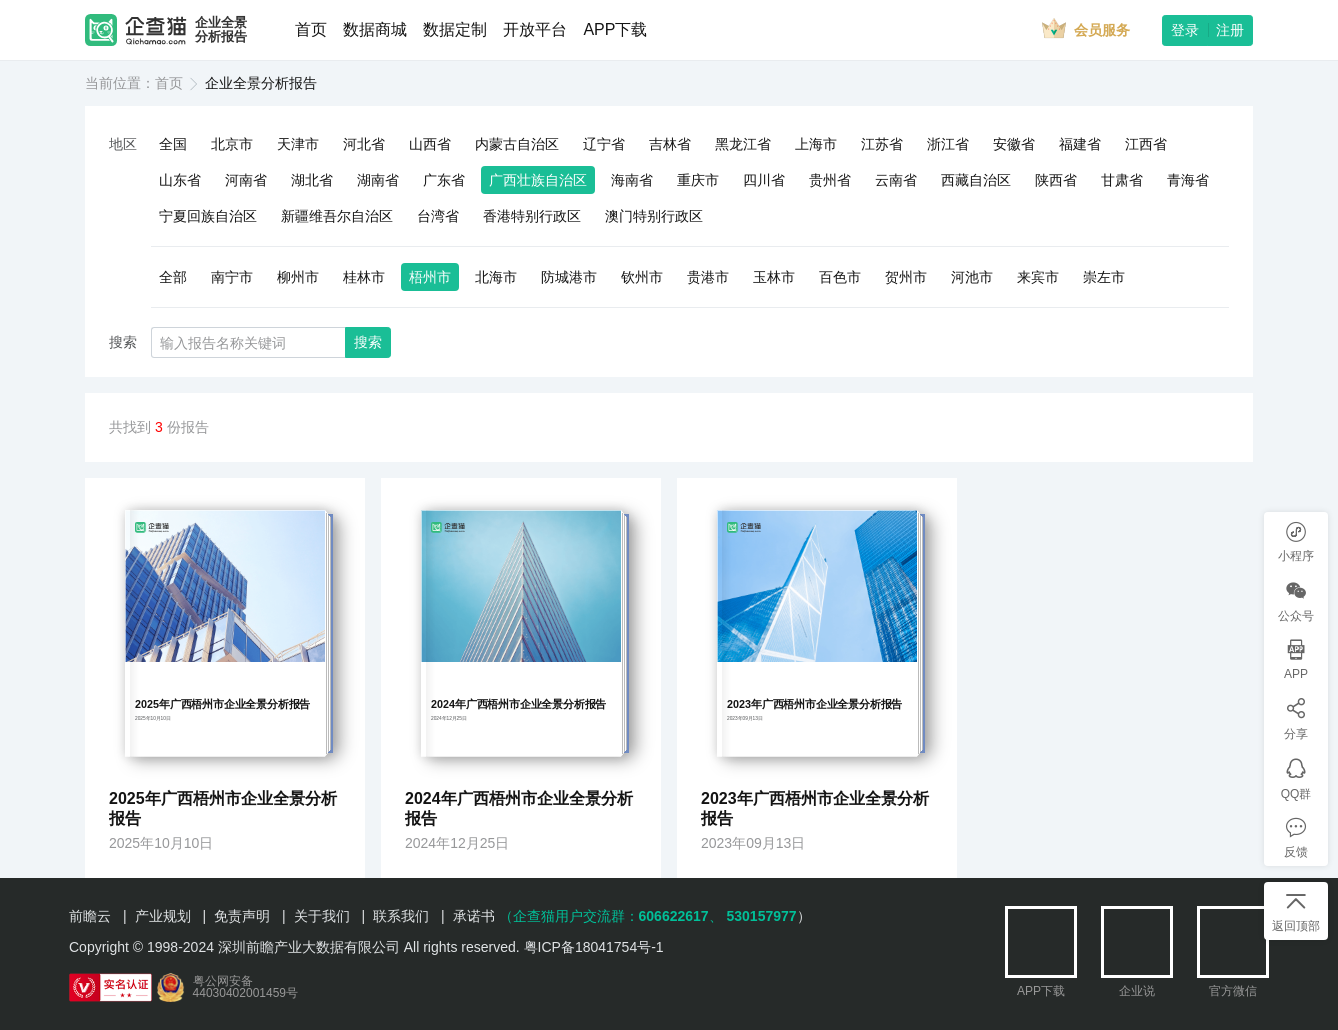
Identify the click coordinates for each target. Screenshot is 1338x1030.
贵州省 (830, 180)
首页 (311, 29)
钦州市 (642, 277)
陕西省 (1056, 180)
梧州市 (430, 277)
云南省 (896, 180)
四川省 (764, 180)
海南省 (632, 180)
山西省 (430, 144)
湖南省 (378, 180)
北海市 (496, 277)
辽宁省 (604, 144)
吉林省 (670, 144)
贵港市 (708, 277)
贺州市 (906, 277)
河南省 (246, 180)
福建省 (1080, 144)
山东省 (180, 180)
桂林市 (364, 277)
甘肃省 (1122, 180)
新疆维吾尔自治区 (337, 216)
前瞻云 (90, 916)
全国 (173, 144)
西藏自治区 (976, 180)
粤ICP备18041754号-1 (594, 947)
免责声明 (242, 916)
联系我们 (401, 916)
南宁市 (232, 277)
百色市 (840, 277)
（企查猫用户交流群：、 (611, 916)
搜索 (368, 342)
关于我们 (322, 916)
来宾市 (1038, 277)
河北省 (364, 144)
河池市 (972, 277)
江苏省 (882, 144)
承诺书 (474, 916)
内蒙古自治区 (517, 144)
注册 (1230, 30)
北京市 (232, 144)
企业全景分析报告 (221, 30)
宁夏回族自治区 (208, 216)
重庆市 (698, 180)
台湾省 (438, 216)
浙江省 (948, 144)
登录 (1185, 30)
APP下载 (615, 29)
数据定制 (455, 29)
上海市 (816, 144)
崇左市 (1104, 277)
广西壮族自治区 (538, 180)
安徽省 (1014, 144)
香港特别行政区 (532, 216)
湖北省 (312, 180)
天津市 (298, 144)
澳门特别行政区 (654, 216)
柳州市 (298, 277)
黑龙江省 (743, 144)
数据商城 (375, 29)
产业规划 (163, 916)
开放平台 (535, 29)
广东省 (444, 180)
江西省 (1146, 144)
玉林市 (774, 277)
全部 (173, 277)
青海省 (1188, 180)
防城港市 (569, 277)
